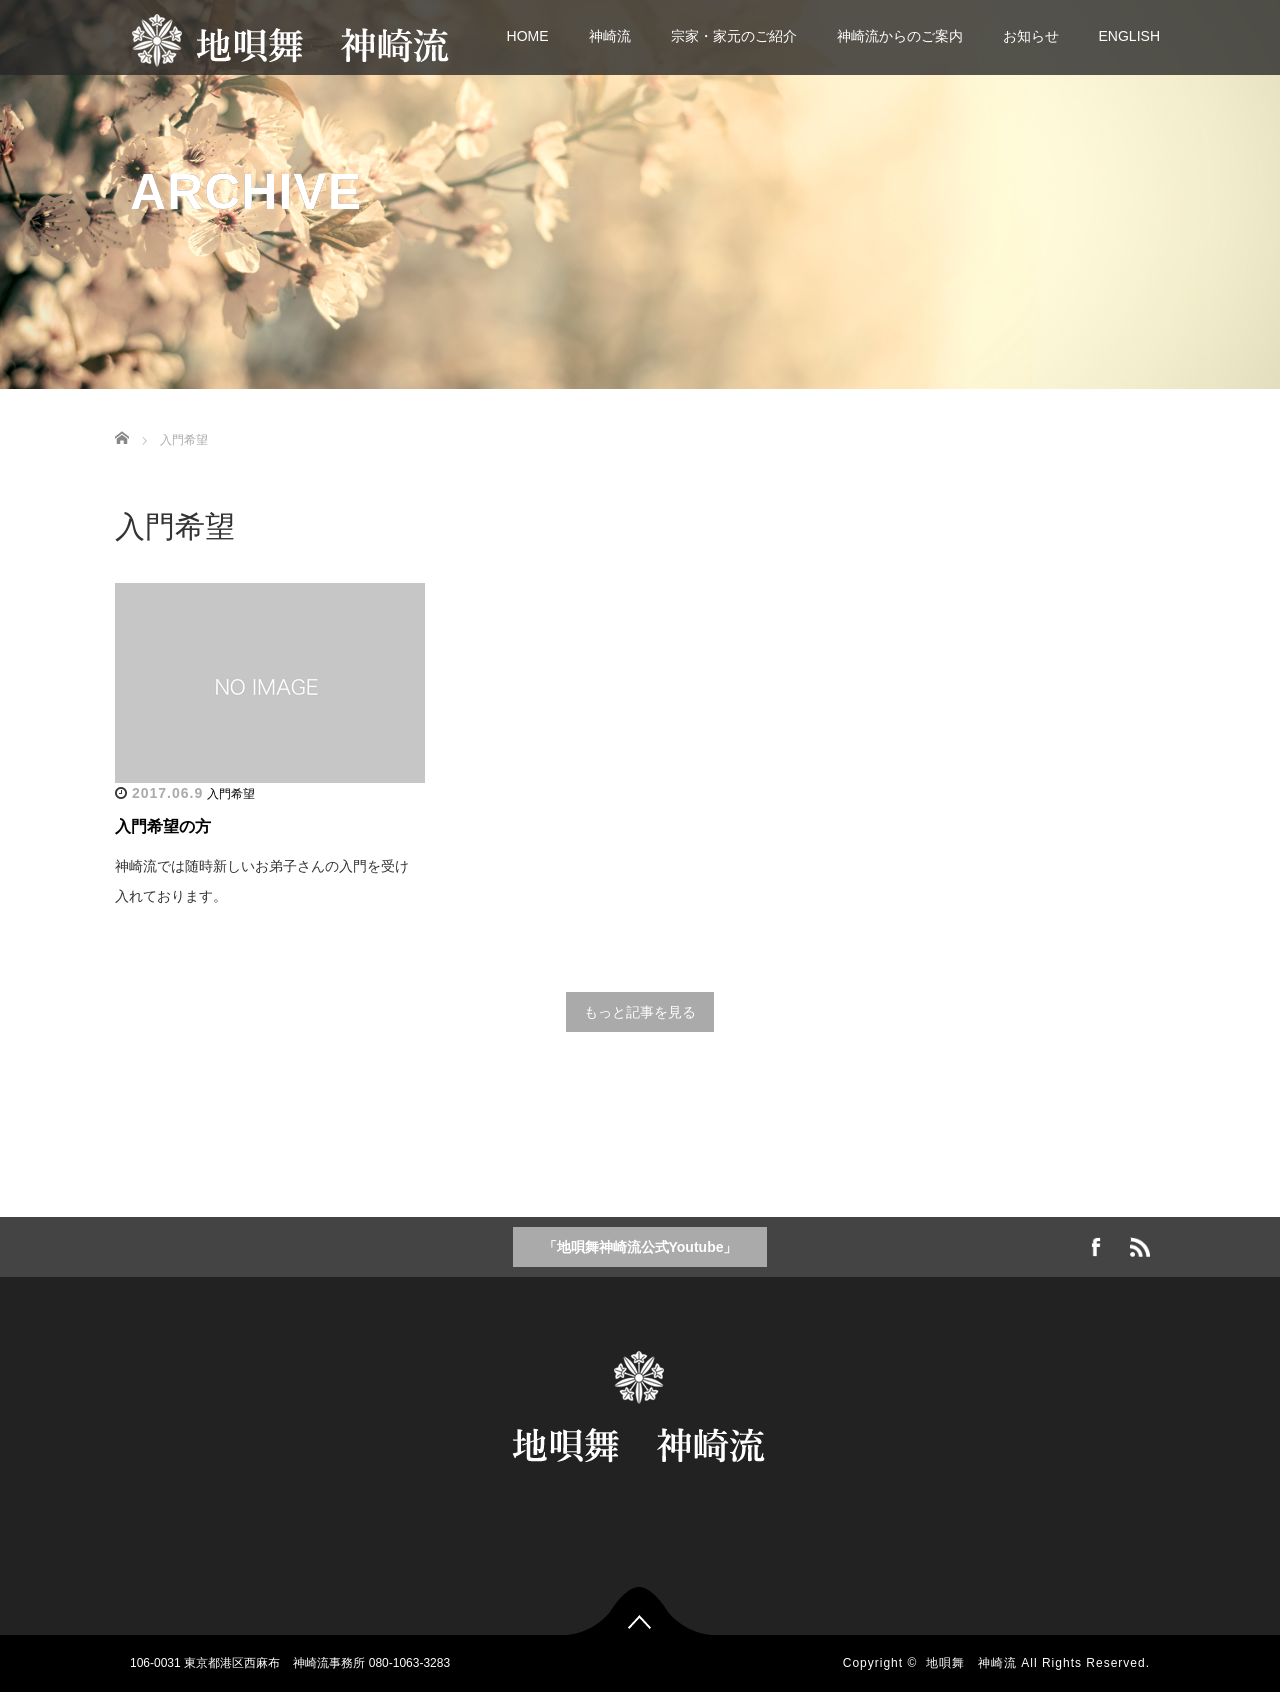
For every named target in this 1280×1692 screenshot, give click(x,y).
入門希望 (231, 794)
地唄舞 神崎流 (971, 1663)
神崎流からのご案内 (900, 36)
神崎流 (610, 36)
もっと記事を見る (640, 1012)
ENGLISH (1129, 36)
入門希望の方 (163, 826)
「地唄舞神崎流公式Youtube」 (640, 1247)
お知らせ (1031, 36)
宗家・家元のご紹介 (734, 36)
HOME (528, 36)
